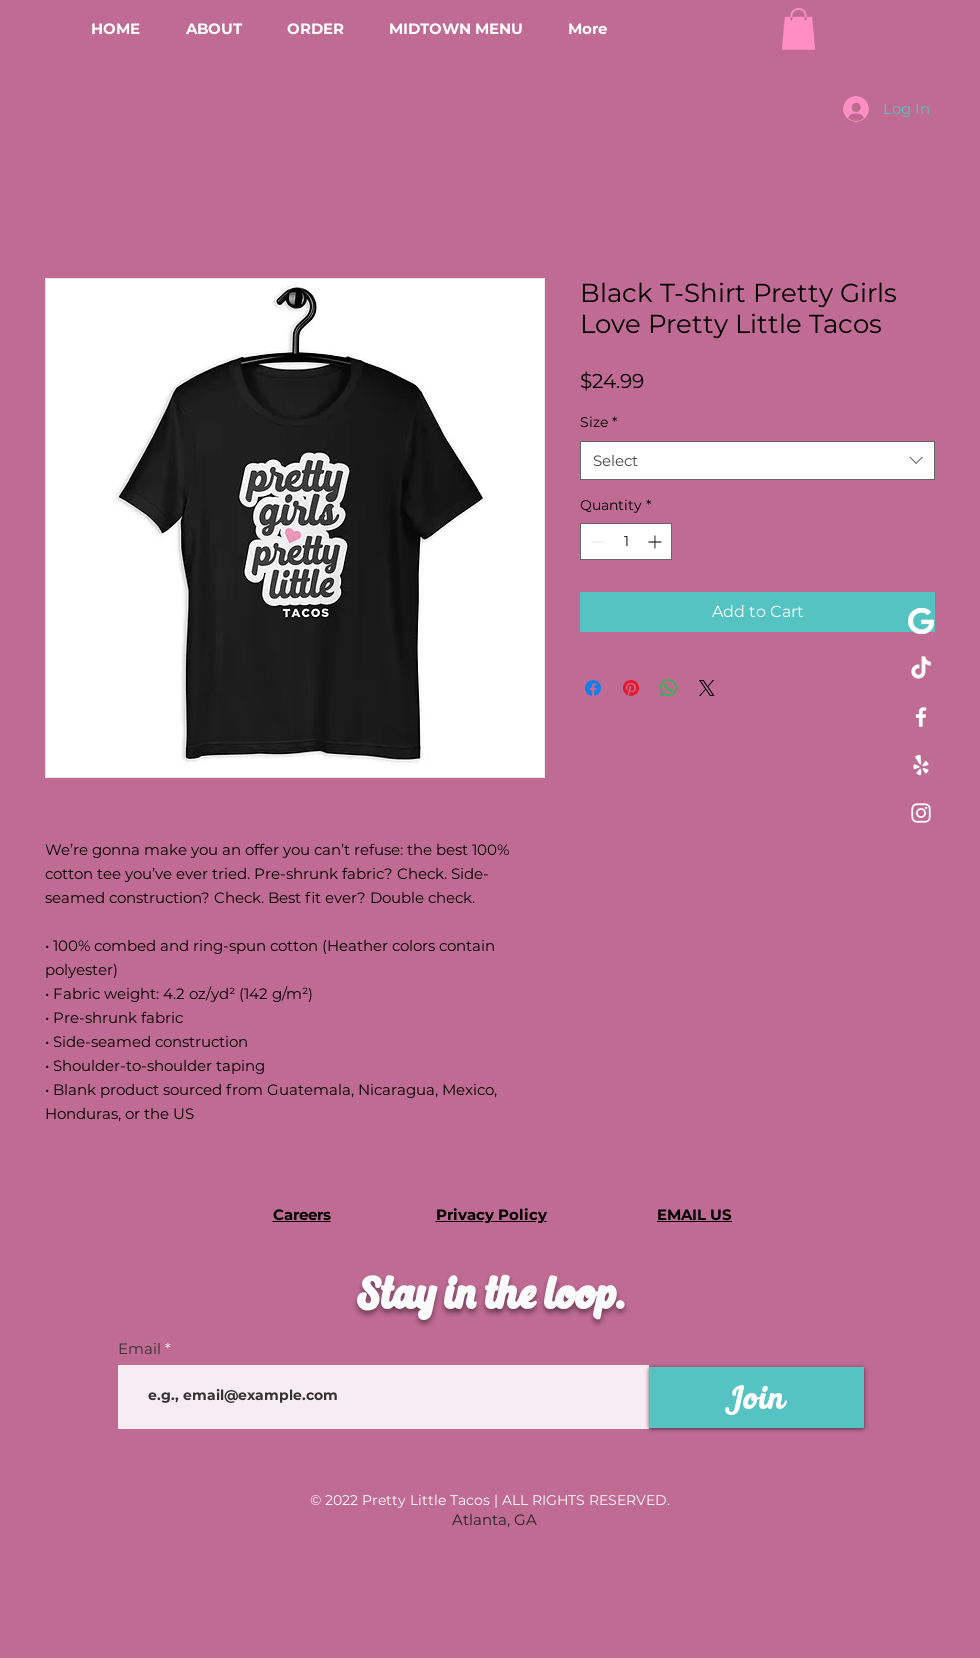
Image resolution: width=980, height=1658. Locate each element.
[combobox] (757, 460)
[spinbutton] (626, 541)
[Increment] (656, 541)
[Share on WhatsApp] (669, 688)
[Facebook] (921, 717)
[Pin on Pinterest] (631, 688)
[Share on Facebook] (593, 688)
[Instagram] (921, 813)
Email (139, 1348)
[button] (798, 29)
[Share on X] (707, 688)
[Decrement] (595, 541)
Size (598, 422)
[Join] (756, 1397)
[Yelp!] (921, 765)
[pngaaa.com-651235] (921, 621)
